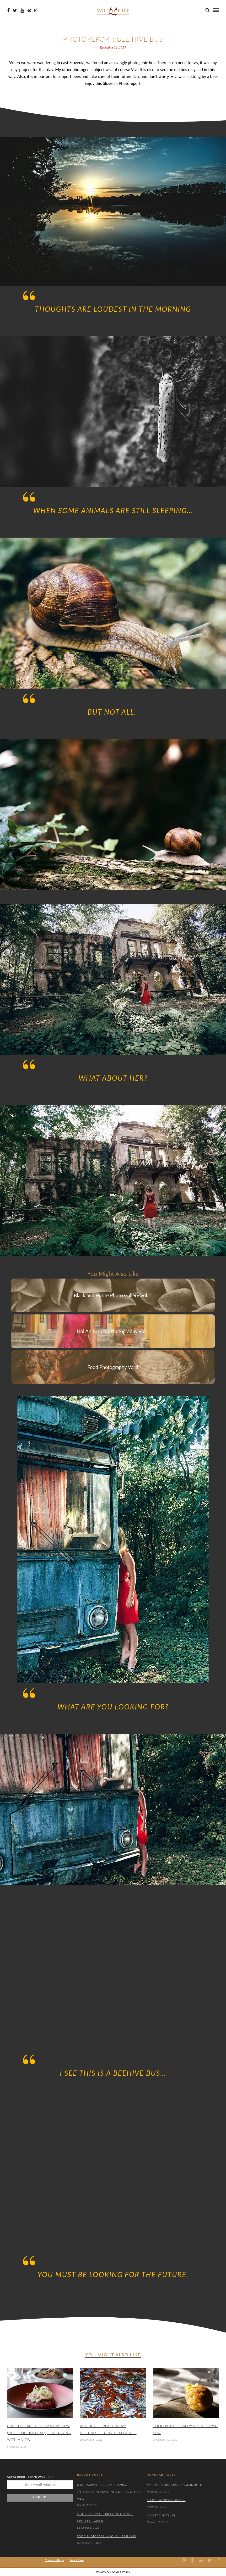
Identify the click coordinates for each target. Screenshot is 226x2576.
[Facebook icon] (8, 10)
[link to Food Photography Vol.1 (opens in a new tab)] (113, 1367)
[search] (207, 10)
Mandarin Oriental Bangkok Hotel (175, 2484)
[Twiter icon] (15, 10)
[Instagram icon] (36, 10)
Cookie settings (54, 2560)
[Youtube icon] (22, 10)
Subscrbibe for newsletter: (30, 2477)
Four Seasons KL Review (166, 2500)
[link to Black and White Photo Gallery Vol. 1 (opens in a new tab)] (113, 1295)
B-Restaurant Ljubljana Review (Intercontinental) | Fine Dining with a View (39, 2433)
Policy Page (77, 2560)
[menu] (216, 10)
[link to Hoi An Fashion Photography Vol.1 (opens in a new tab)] (113, 1331)
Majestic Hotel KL (161, 2515)
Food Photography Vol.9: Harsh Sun (106, 2536)
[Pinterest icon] (29, 10)
